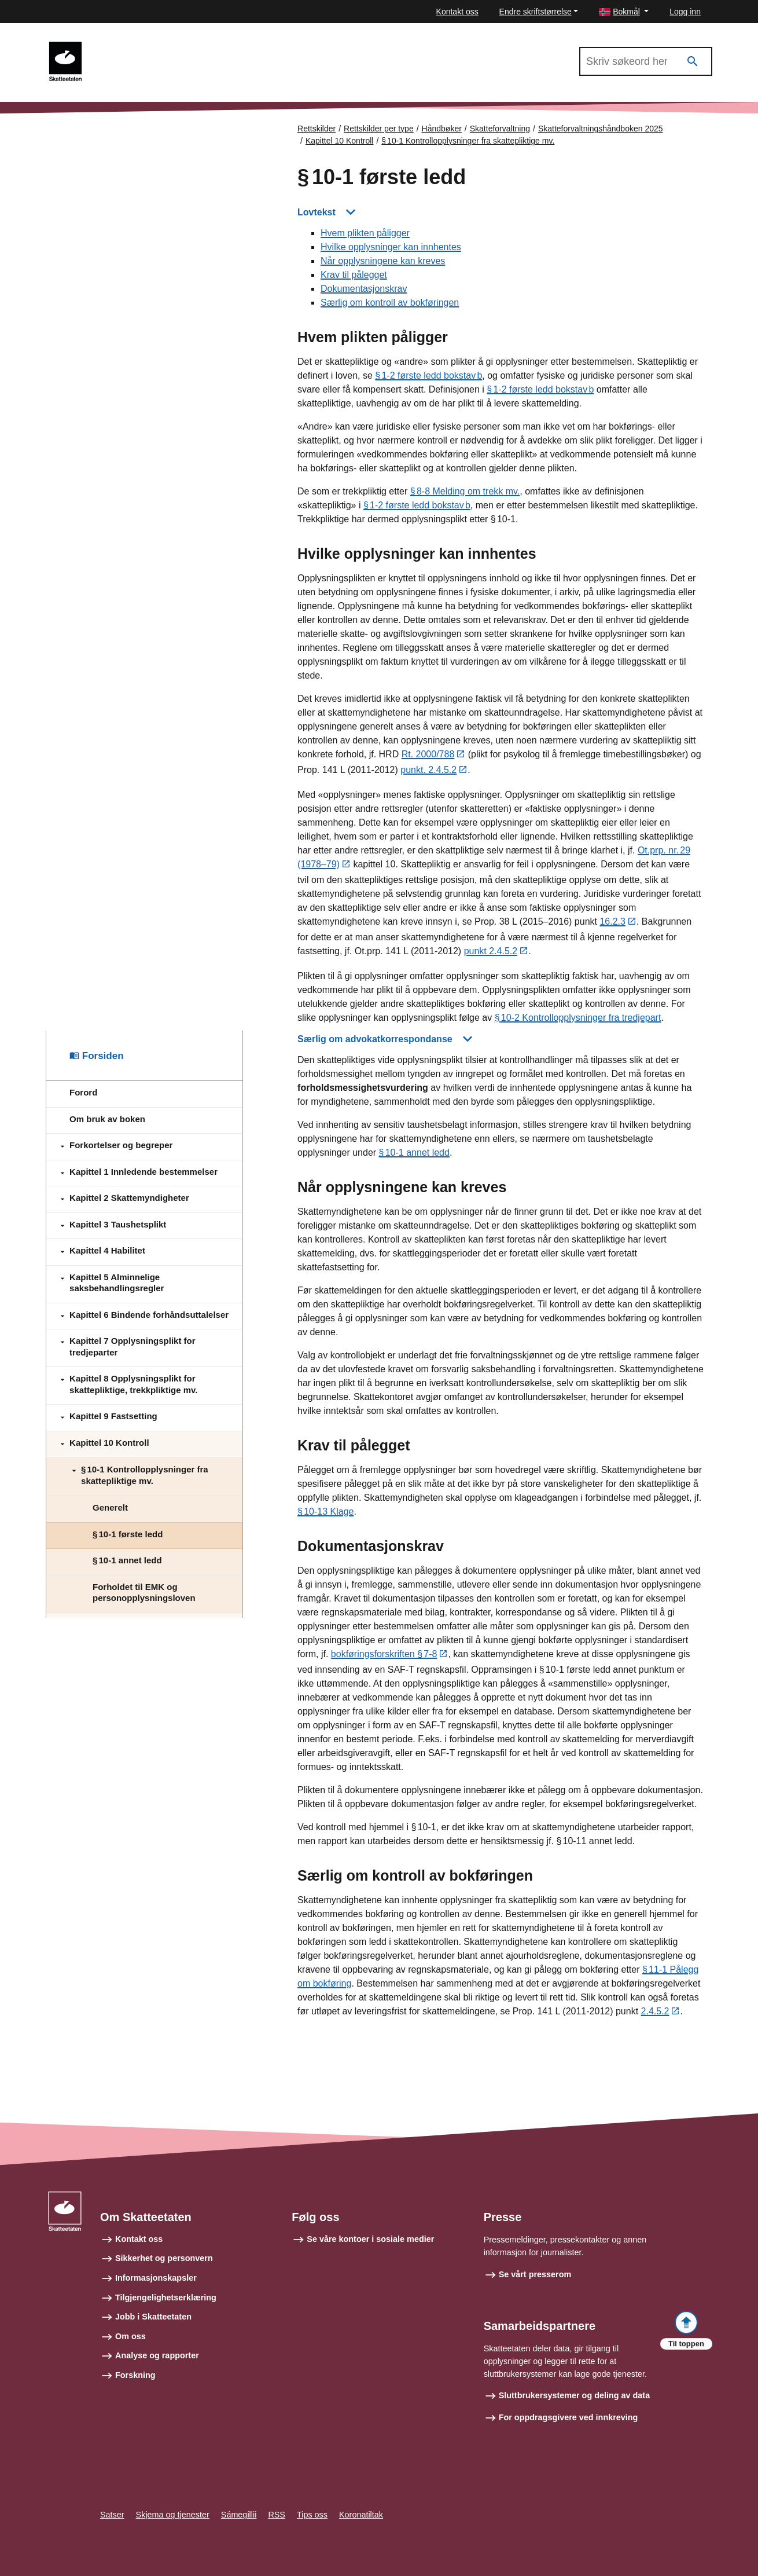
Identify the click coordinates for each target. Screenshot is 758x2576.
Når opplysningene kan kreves (383, 261)
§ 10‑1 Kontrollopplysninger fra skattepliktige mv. (467, 140)
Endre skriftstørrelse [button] (535, 11)
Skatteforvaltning (500, 128)
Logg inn (685, 11)
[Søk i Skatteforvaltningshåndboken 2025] (645, 61)
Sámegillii (239, 2515)
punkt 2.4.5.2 (491, 952)
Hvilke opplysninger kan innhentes (391, 247)
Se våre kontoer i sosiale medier (370, 2239)
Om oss (130, 2336)
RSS (276, 2515)
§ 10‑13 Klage (325, 1512)
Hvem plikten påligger (365, 234)
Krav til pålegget (354, 275)
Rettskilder (316, 128)
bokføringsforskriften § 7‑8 (384, 1655)
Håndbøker (442, 128)
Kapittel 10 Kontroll (340, 140)
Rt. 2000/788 (428, 755)
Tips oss (312, 2515)
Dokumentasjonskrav (364, 289)
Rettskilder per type (379, 128)
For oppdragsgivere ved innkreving (568, 2417)
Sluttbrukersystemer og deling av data (574, 2396)
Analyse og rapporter (157, 2356)
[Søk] (692, 61)
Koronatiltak (361, 2515)
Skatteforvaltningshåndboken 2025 (164, 47)
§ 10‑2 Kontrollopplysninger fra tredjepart (578, 1018)
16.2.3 (612, 923)
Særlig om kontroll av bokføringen (390, 303)
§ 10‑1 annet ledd (414, 1153)
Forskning (135, 2375)
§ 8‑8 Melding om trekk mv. (465, 492)
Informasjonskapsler (156, 2277)
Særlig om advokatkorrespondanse (374, 1040)
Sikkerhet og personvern (164, 2258)
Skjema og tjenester (172, 2515)
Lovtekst (316, 212)
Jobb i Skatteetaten (153, 2317)
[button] (624, 12)
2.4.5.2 (655, 2012)
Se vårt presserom (535, 2274)
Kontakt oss (457, 11)
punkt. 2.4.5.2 (428, 771)
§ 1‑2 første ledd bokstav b (428, 376)
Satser (112, 2515)
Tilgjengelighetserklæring (165, 2297)
